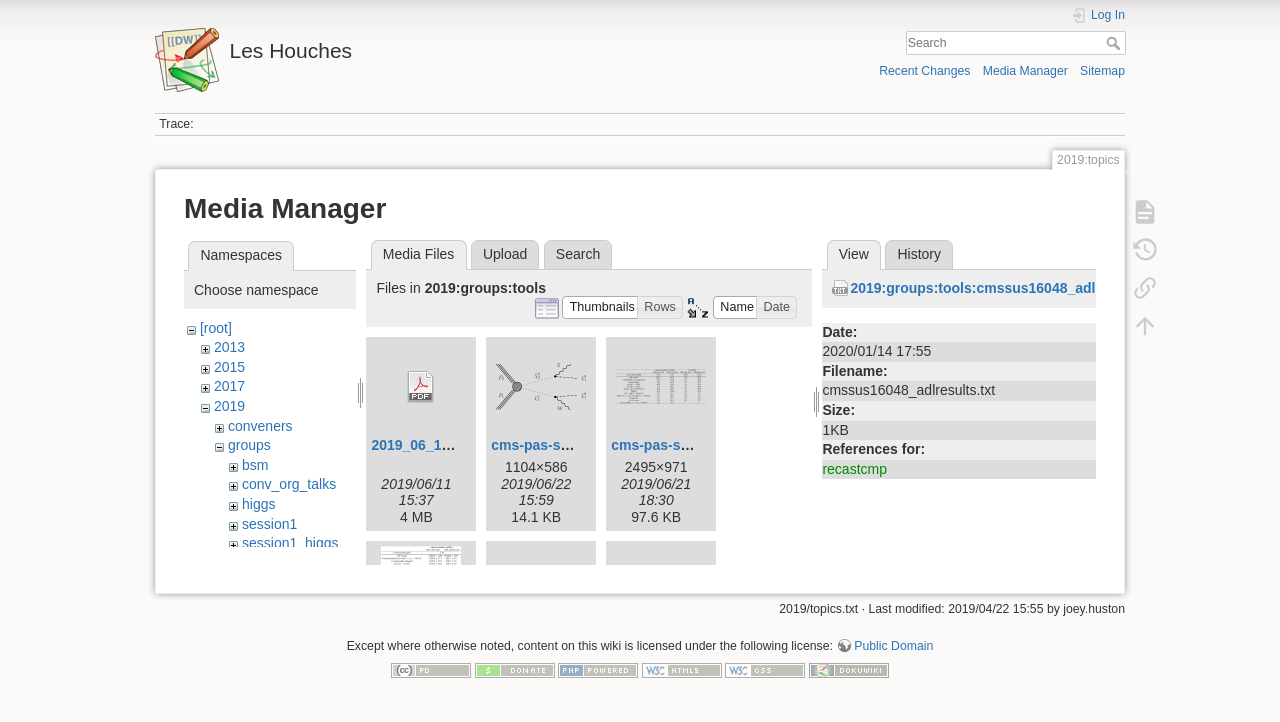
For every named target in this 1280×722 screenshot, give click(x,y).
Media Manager (1025, 71)
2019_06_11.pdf (423, 445)
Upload (505, 254)
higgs (258, 504)
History (919, 254)
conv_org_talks (289, 484)
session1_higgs (290, 543)
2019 (229, 406)
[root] (216, 328)
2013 (229, 347)
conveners (260, 426)
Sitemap (1102, 71)
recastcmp (854, 469)
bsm (255, 465)
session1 (269, 524)
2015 (229, 367)
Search (1115, 43)
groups (249, 445)
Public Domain (893, 656)
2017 (229, 386)
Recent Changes (924, 71)
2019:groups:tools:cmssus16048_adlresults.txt (1006, 288)
